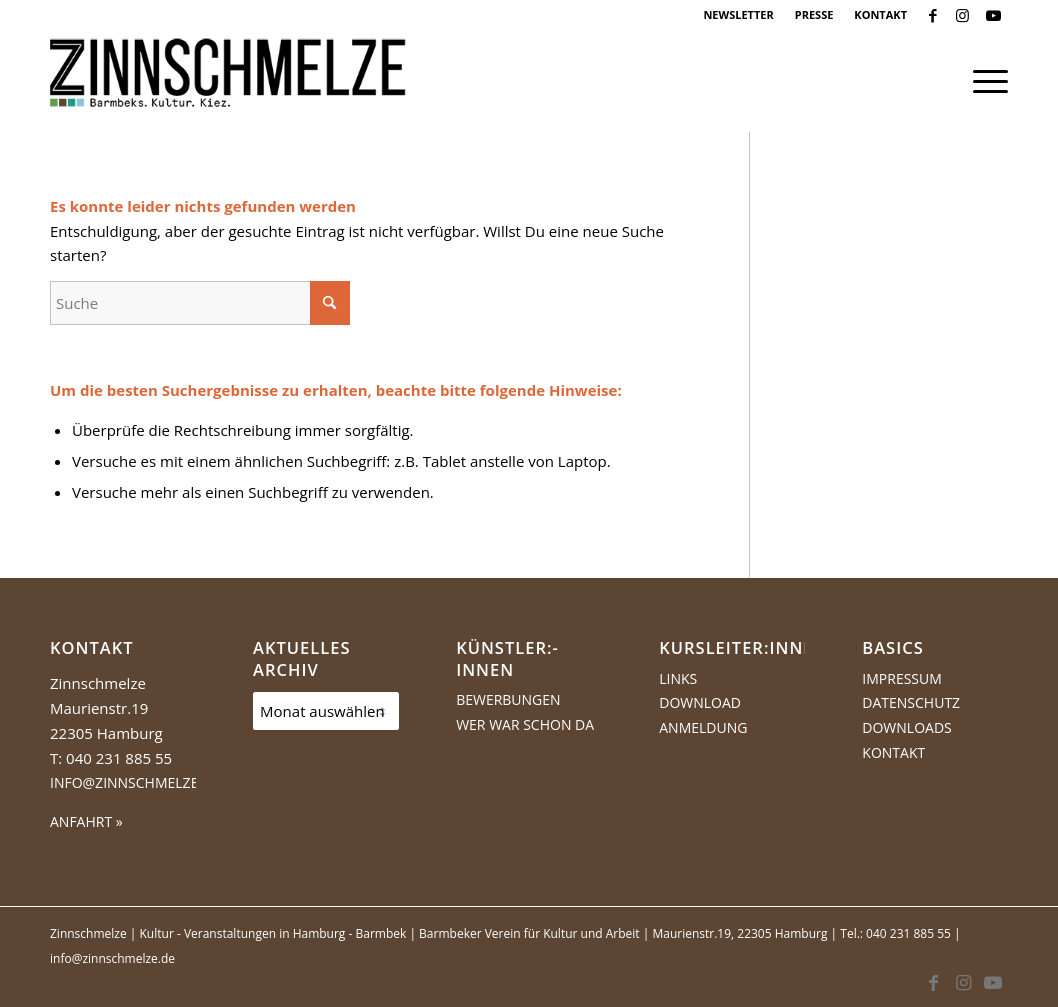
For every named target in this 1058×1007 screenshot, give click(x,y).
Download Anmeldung (703, 715)
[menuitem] (738, 15)
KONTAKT (880, 14)
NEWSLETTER (738, 14)
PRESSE (814, 14)
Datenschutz (911, 702)
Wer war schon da (525, 724)
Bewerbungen (508, 699)
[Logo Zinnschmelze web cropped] (228, 81)
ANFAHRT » (86, 821)
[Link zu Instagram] (962, 15)
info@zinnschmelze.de (135, 782)
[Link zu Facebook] (932, 15)
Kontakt (893, 752)
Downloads (906, 727)
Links (678, 678)
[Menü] (984, 81)
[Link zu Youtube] (993, 15)
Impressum (902, 678)
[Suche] (200, 303)
